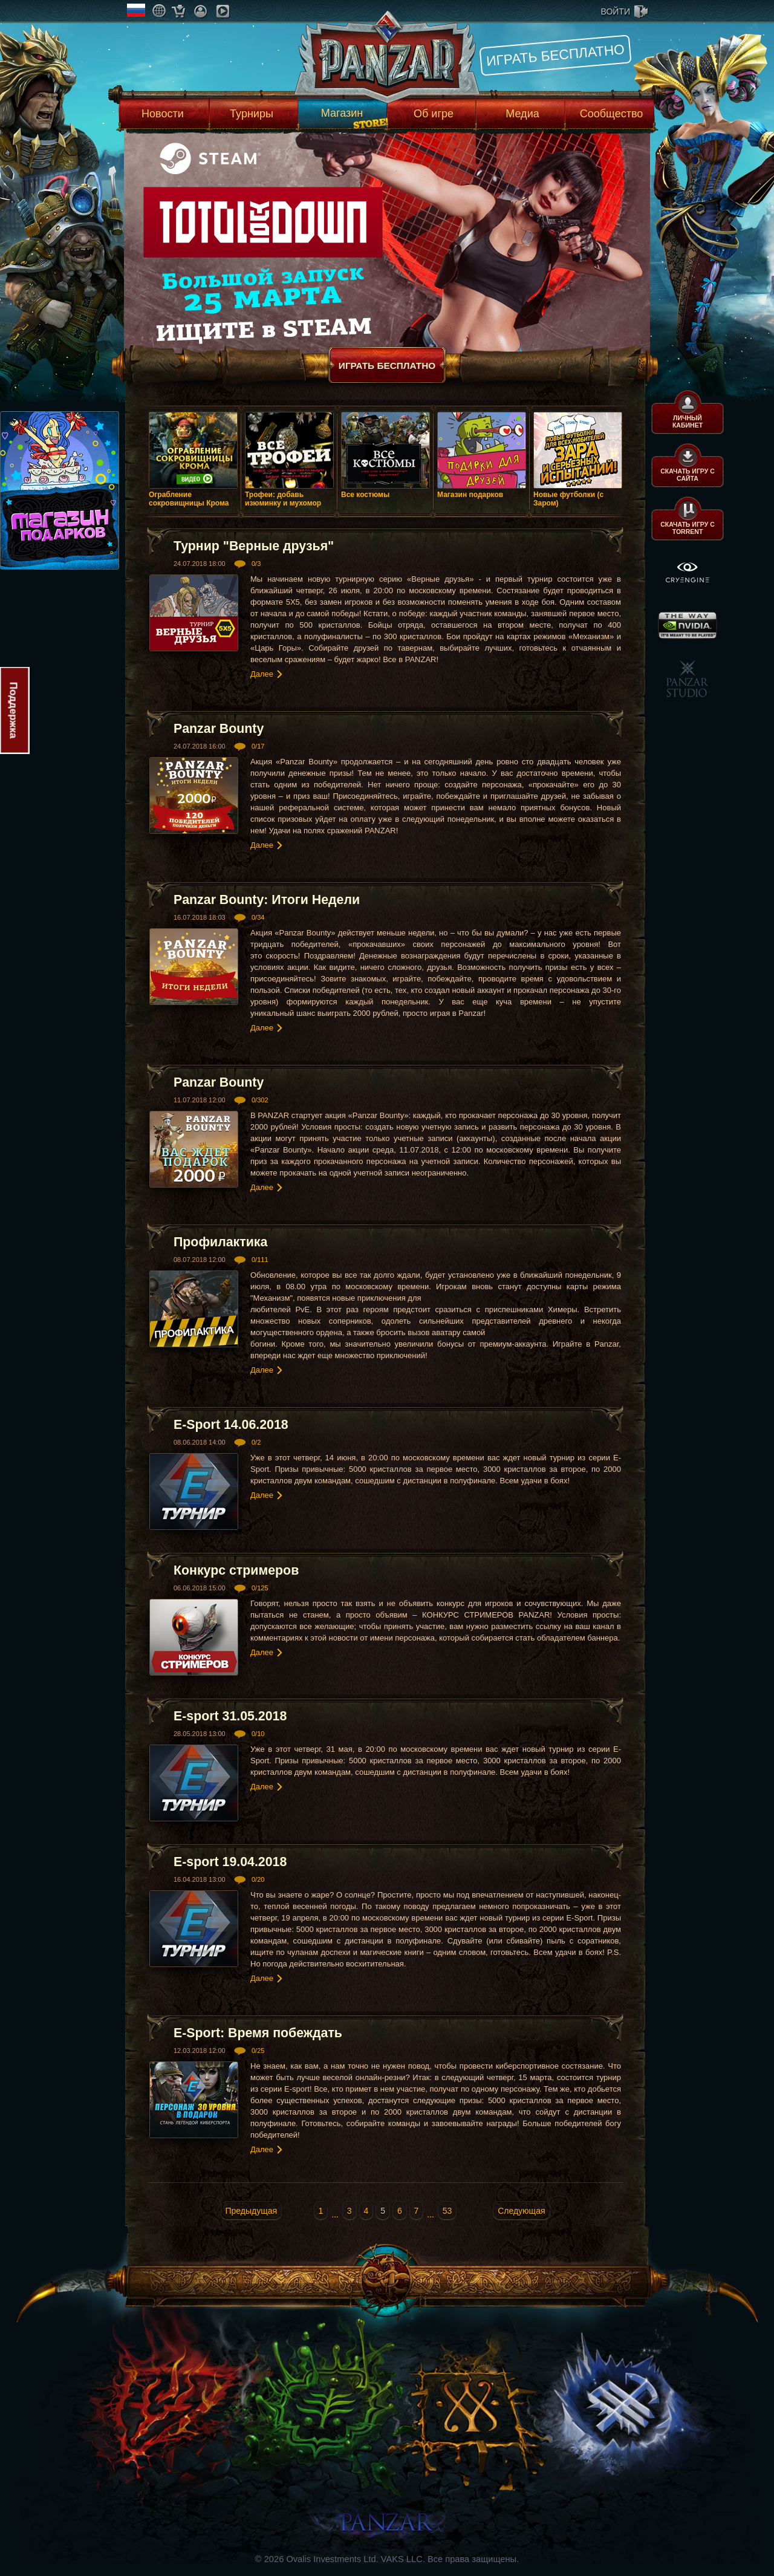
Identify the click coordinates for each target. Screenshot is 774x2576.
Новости (162, 114)
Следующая (521, 2211)
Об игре (434, 114)
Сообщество (611, 114)
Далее (261, 673)
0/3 (256, 563)
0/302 (260, 1100)
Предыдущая (252, 2211)
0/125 (260, 1588)
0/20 (258, 1879)
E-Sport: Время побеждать (258, 2033)
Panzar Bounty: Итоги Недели (267, 900)
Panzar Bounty (219, 728)
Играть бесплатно (555, 55)
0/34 (258, 917)
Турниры (251, 114)
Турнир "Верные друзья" (254, 546)
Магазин (342, 113)
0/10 (258, 1733)
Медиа (522, 114)
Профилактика (220, 1242)
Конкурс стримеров (236, 1570)
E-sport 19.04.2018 (230, 1862)
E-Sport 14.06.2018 (231, 1424)
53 (447, 2211)
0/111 (260, 1259)
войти (615, 11)
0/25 (258, 2050)
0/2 (256, 1442)
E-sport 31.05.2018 (230, 1716)
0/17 (258, 746)
